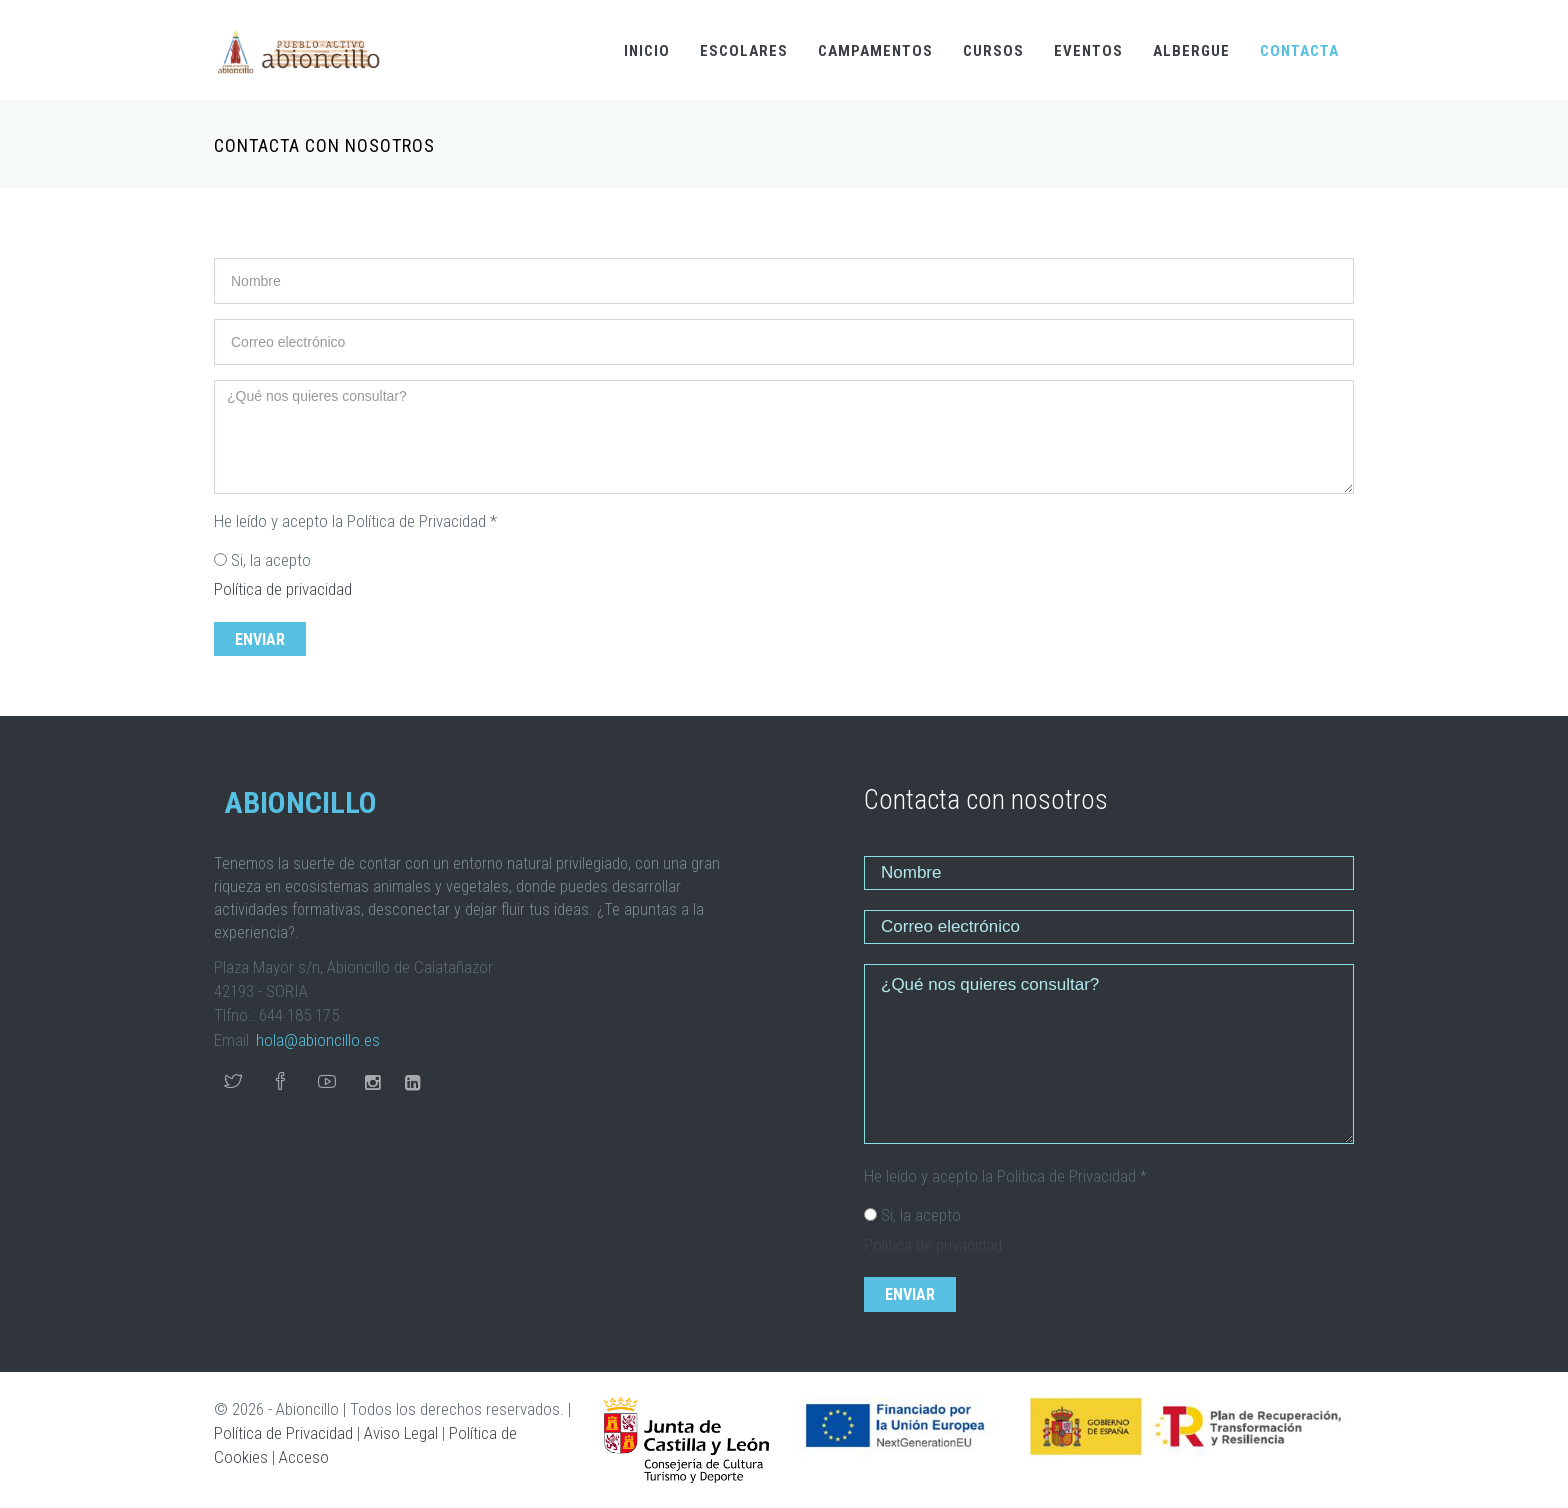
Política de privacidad (283, 589)
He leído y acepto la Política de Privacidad (355, 521)
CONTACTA (1299, 51)
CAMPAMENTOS (875, 51)
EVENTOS (1088, 51)
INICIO (647, 51)
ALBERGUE (1191, 51)
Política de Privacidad (283, 1433)
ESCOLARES (744, 51)
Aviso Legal (401, 1433)
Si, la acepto (271, 560)
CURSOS (993, 51)
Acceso (304, 1457)
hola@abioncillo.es (318, 1040)
